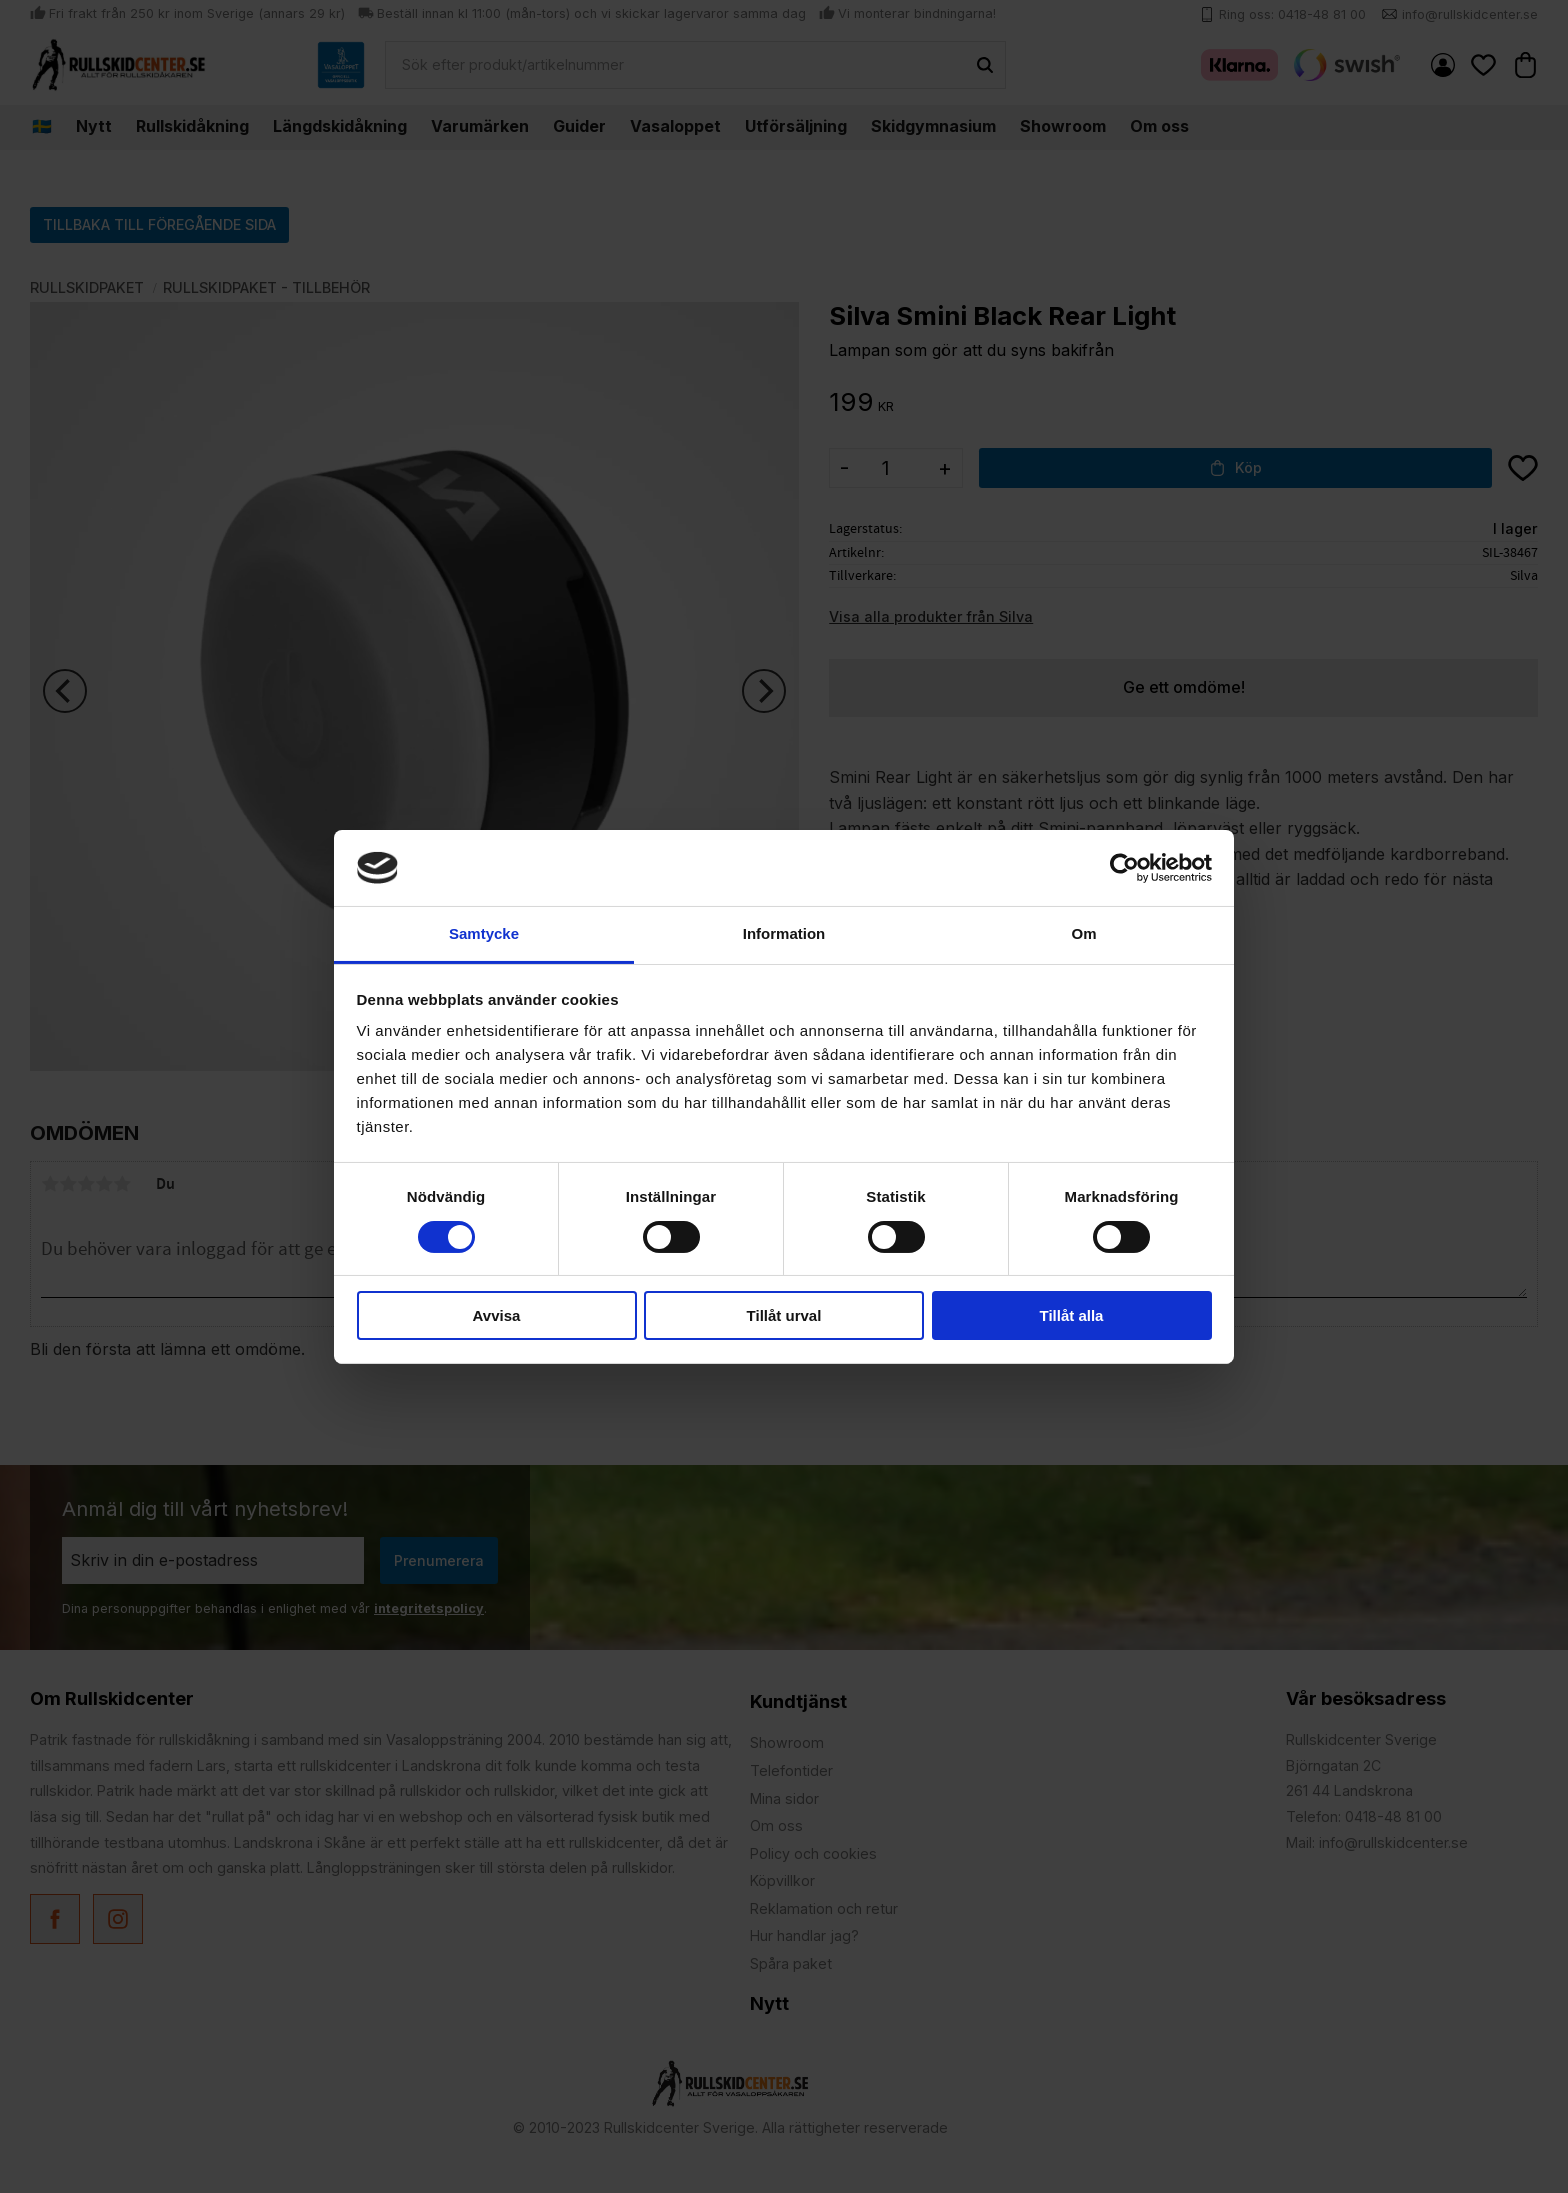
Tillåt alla (1072, 1315)
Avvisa (497, 1315)
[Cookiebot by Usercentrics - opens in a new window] (1124, 868)
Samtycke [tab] (484, 933)
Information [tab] (784, 933)
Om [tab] (1083, 933)
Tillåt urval (784, 1315)
